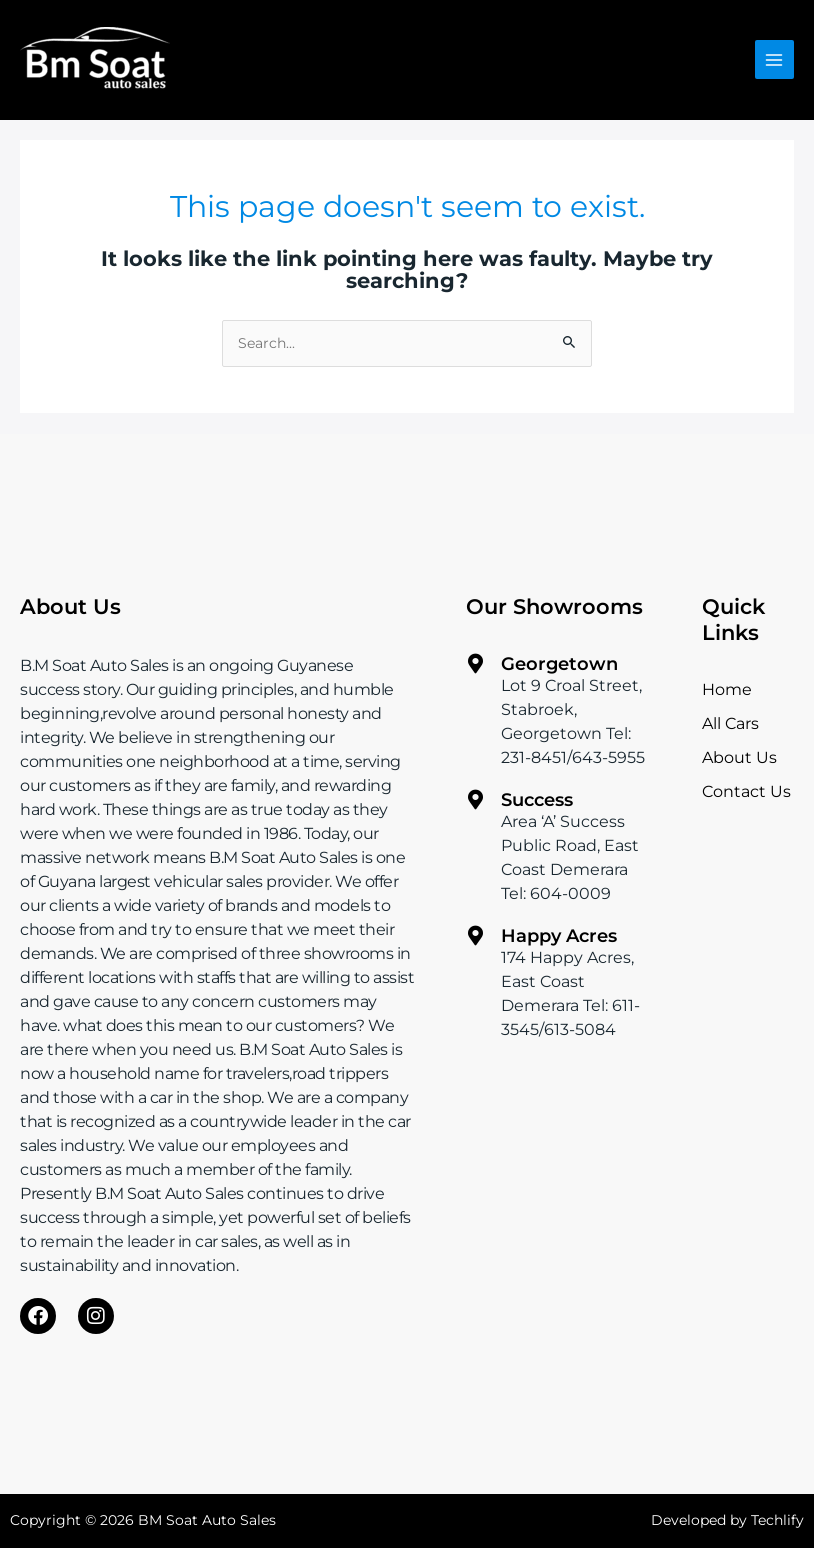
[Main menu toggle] (774, 59)
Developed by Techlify (727, 1520)
